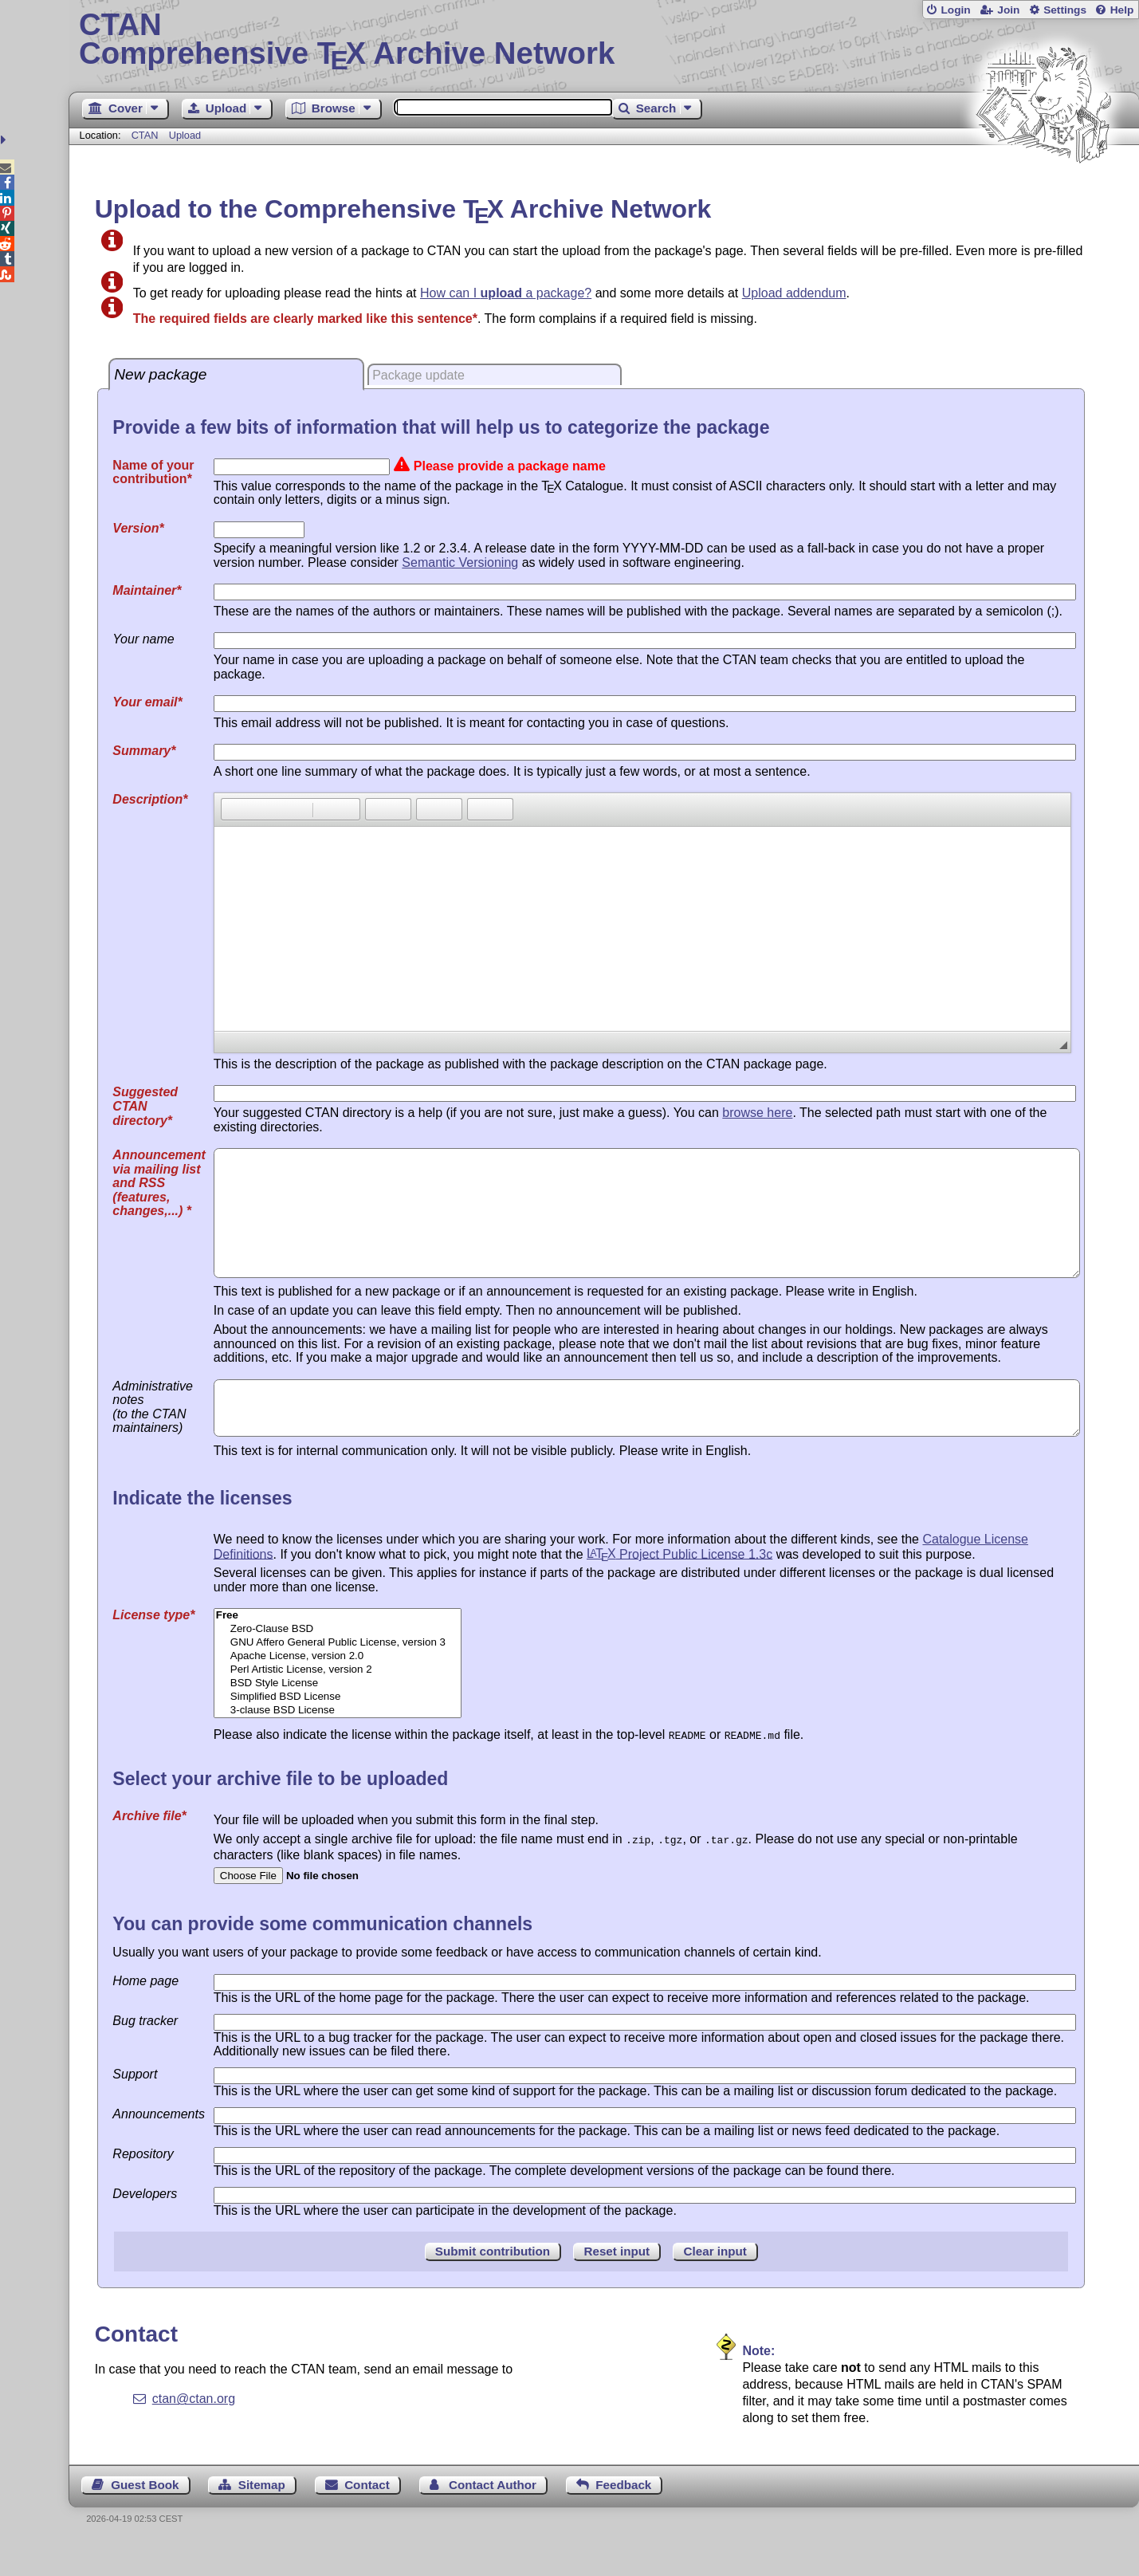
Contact (367, 2516)
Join (1008, 10)
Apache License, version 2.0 (337, 1690)
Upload (185, 135)
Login (955, 10)
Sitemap (261, 2516)
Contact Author (492, 2516)
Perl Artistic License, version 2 (337, 1703)
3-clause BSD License (337, 1744)
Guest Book (145, 2516)
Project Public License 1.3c (679, 1587)
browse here (757, 1112)
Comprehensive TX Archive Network (604, 39)
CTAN (145, 135)
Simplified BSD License (337, 1730)
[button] (233, 809)
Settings (1064, 10)
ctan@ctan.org (193, 2430)
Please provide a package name (510, 466)
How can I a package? (505, 293)
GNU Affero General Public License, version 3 (337, 1676)
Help (1122, 10)
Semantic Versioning (460, 562)
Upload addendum (794, 293)
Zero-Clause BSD (337, 1662)
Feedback (623, 2516)
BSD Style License (337, 1717)
